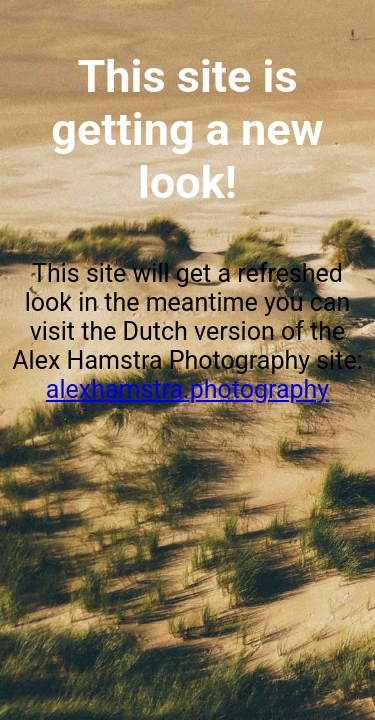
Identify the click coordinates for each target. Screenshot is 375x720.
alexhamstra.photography (187, 389)
